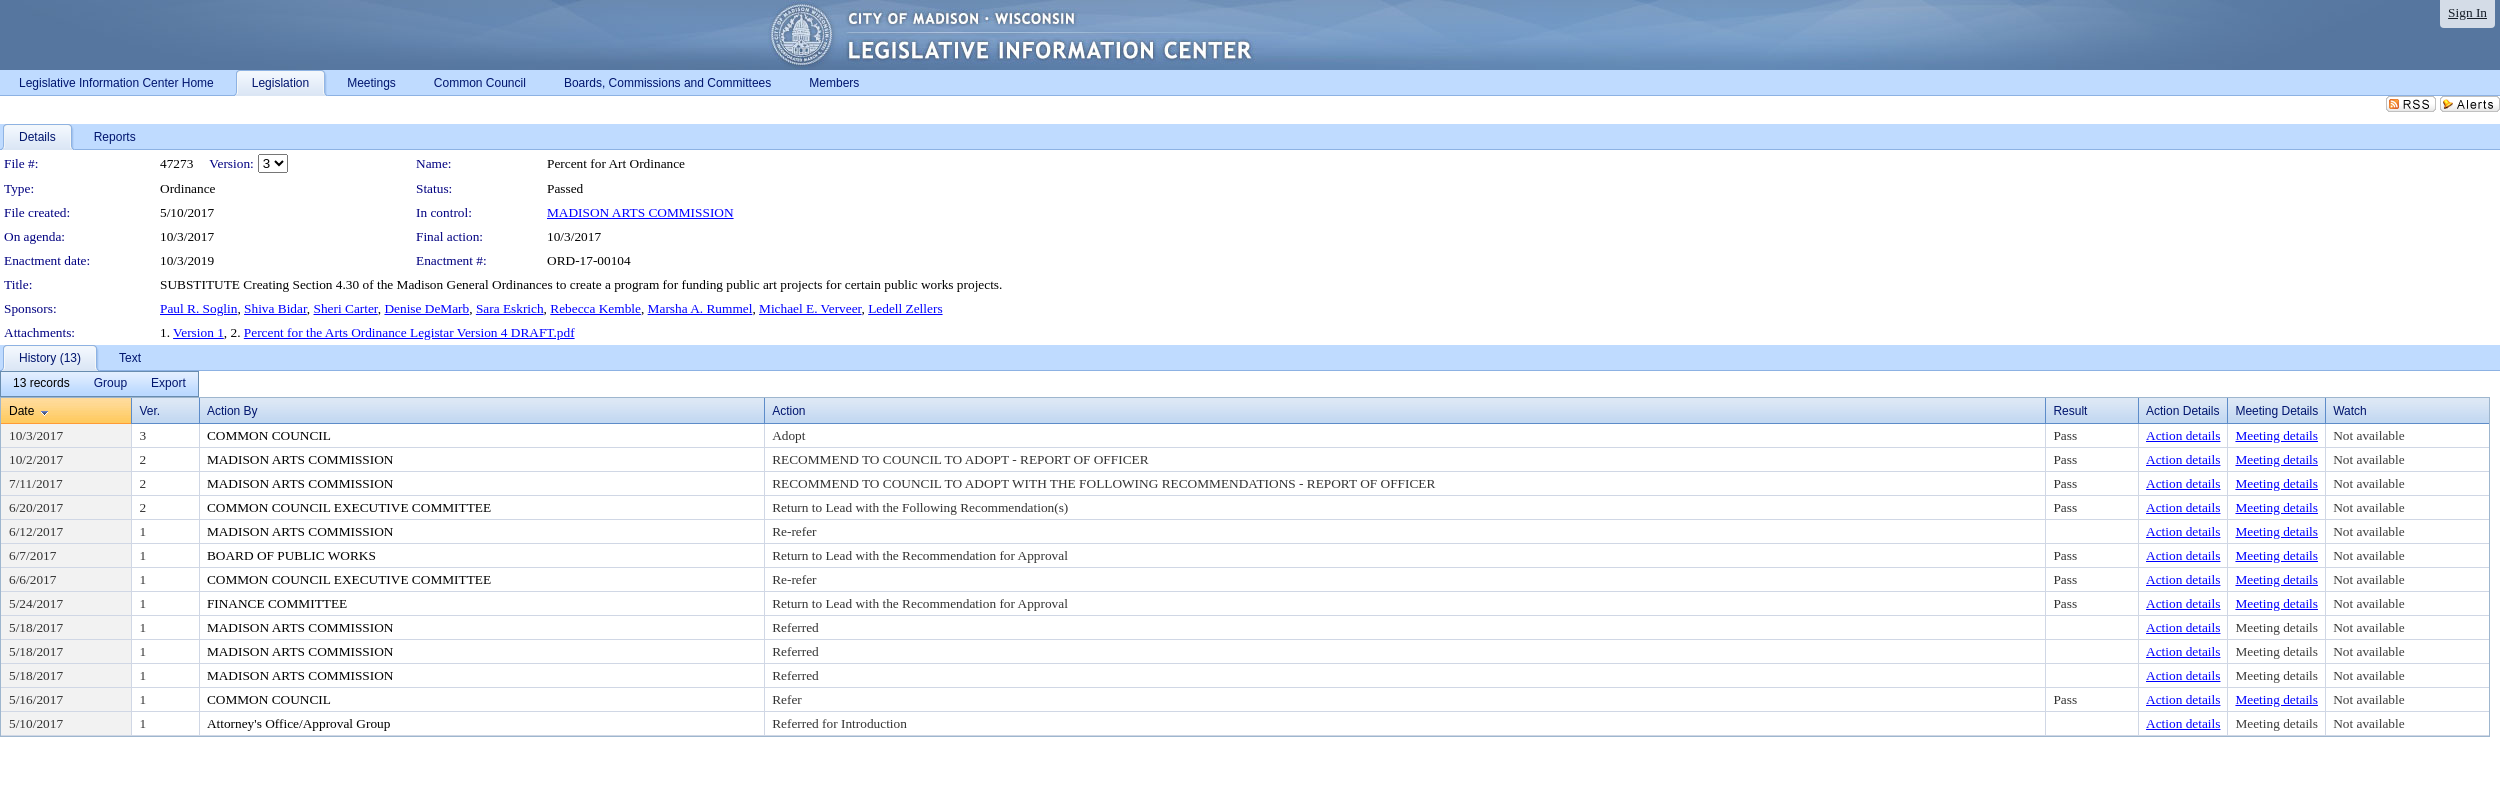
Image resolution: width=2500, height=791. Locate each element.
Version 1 (198, 332)
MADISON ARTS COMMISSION (640, 212)
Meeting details (2276, 435)
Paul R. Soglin (198, 308)
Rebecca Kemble (595, 308)
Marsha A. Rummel (700, 308)
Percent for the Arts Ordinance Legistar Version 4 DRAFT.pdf (409, 332)
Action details (2183, 435)
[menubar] (99, 384)
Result (2070, 411)
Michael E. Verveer (810, 308)
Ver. (149, 411)
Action (788, 411)
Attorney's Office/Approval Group (299, 723)
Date (21, 411)
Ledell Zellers (905, 308)
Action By (232, 411)
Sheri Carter (346, 308)
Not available (2368, 435)
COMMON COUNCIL (269, 435)
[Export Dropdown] (168, 384)
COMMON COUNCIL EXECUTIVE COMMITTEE (349, 507)
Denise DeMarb (426, 308)
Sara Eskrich (510, 308)
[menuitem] (41, 384)
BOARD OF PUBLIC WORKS (291, 555)
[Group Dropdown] (110, 384)
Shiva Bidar (275, 308)
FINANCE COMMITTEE (277, 603)
